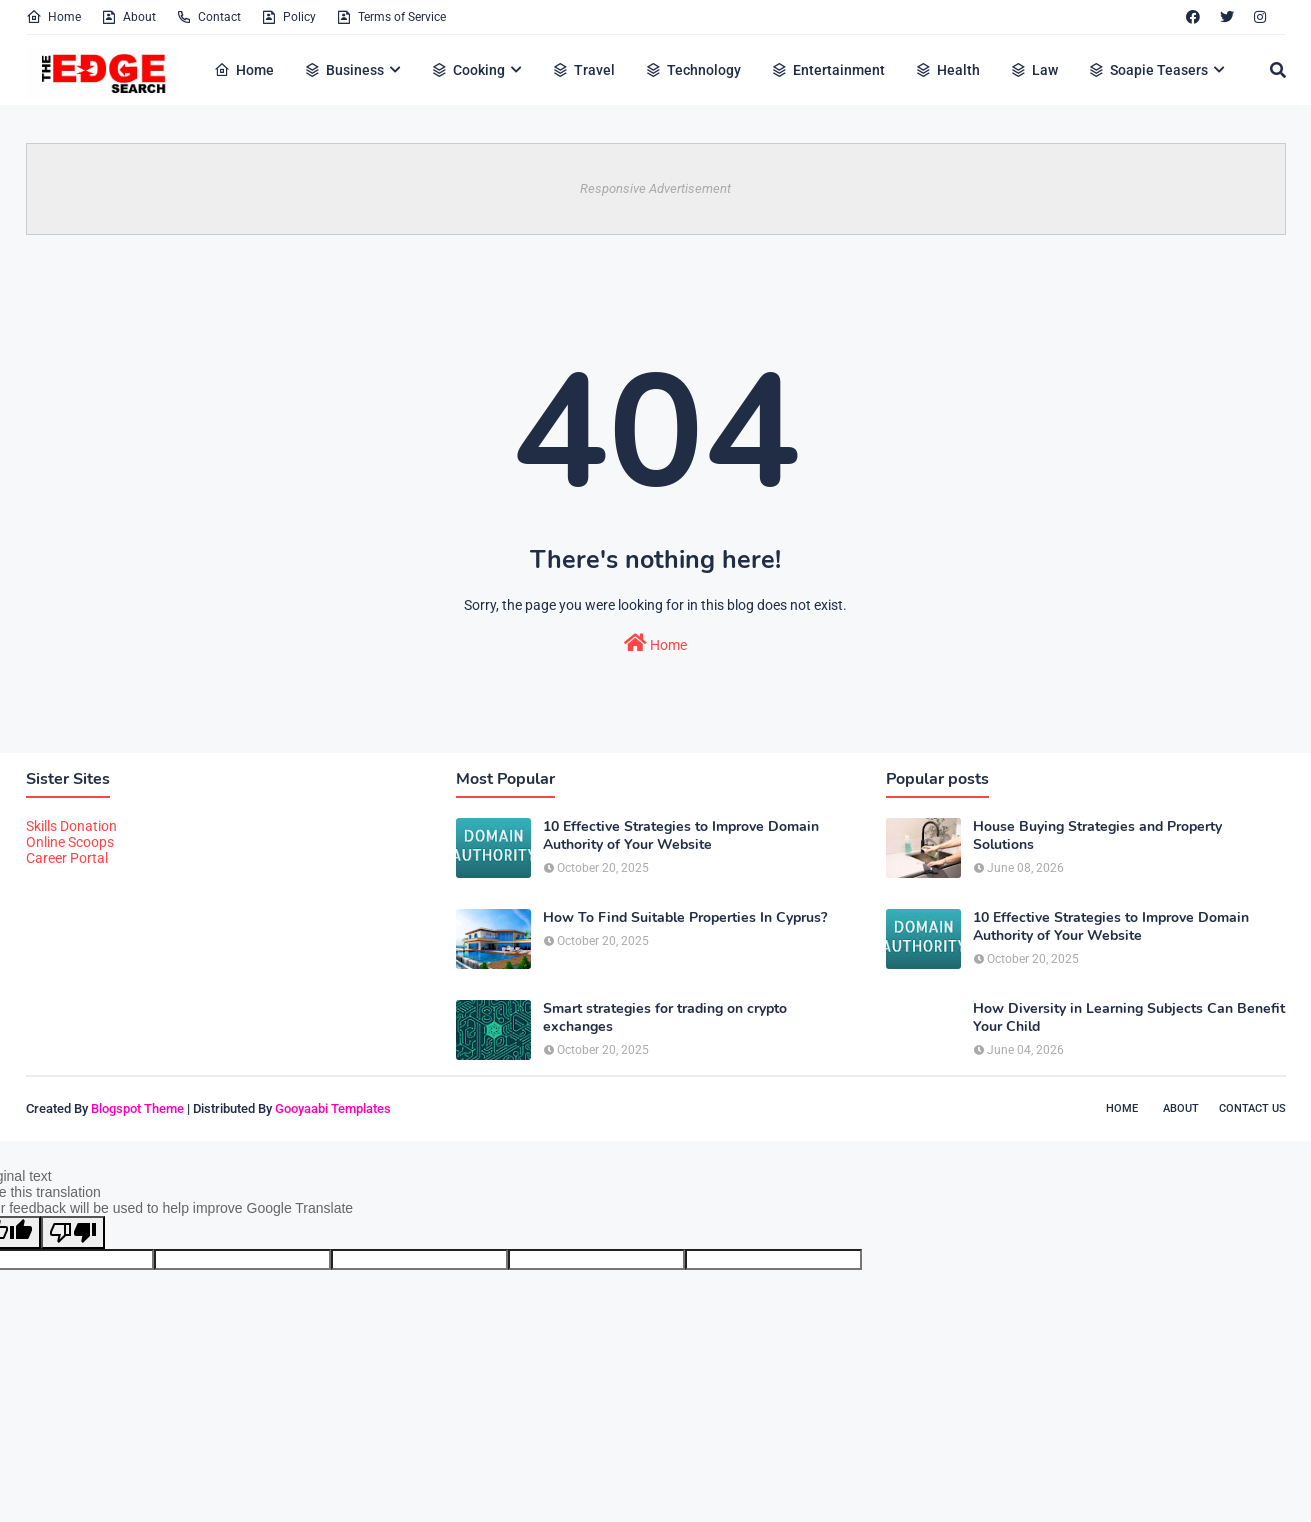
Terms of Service (391, 17)
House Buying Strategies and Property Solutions (1097, 836)
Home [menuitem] (244, 70)
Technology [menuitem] (693, 70)
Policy (288, 17)
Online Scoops (70, 842)
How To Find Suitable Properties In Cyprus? (685, 918)
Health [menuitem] (947, 70)
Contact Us (1252, 1108)
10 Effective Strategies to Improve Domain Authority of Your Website (681, 836)
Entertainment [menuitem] (828, 70)
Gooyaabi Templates (333, 1108)
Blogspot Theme (137, 1108)
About (128, 17)
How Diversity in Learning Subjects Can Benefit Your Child (1129, 1018)
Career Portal (67, 858)
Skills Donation (71, 826)
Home (53, 17)
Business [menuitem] (344, 70)
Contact (208, 17)
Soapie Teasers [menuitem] (1148, 70)
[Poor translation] (73, 1232)
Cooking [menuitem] (468, 70)
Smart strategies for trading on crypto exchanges (665, 1018)
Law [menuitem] (1034, 70)
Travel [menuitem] (583, 70)
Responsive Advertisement (655, 188)
